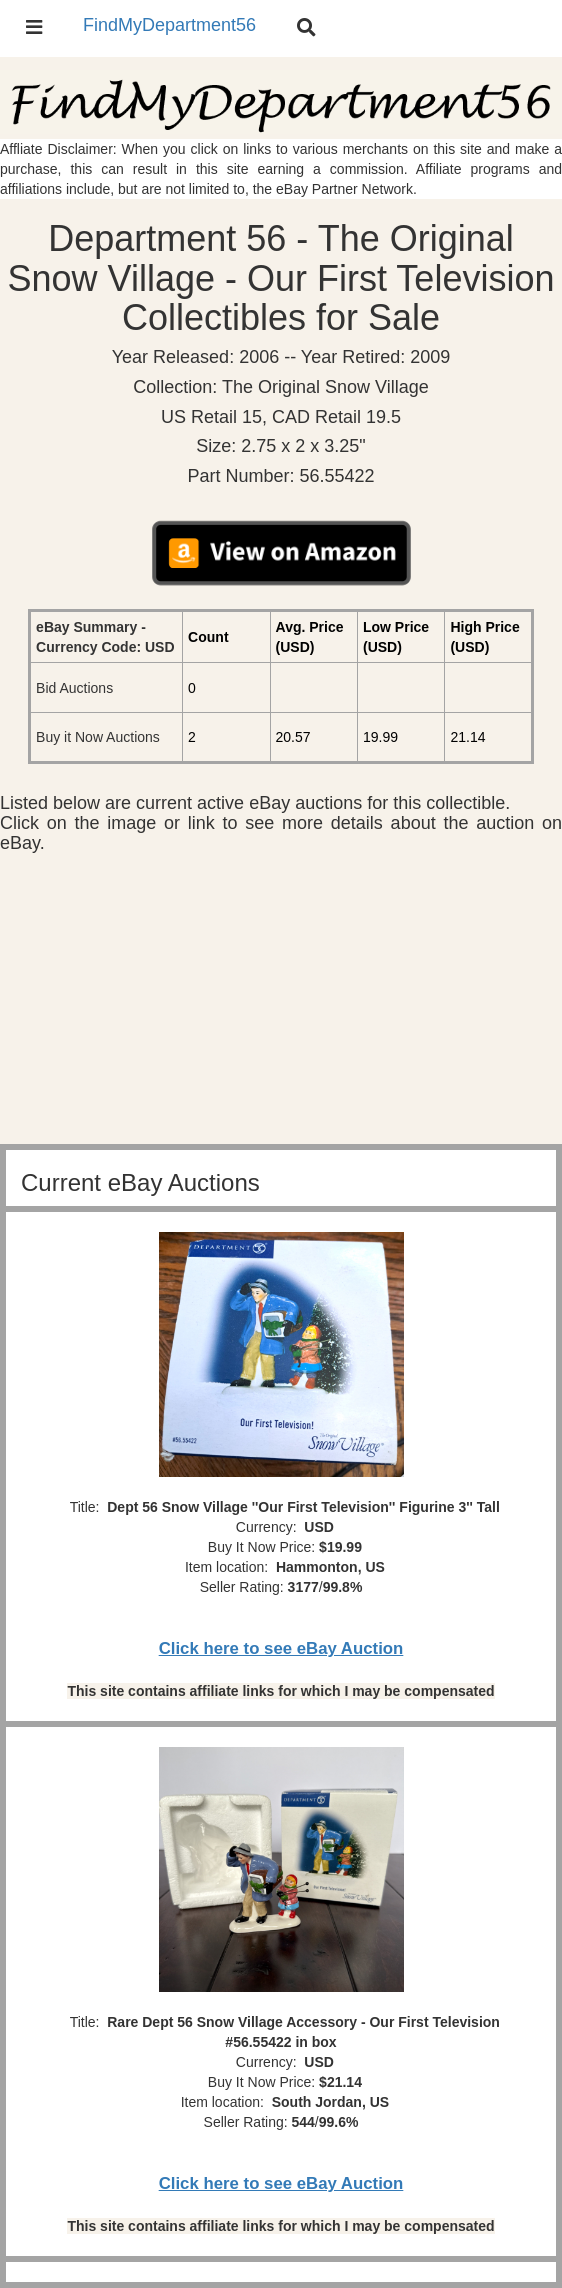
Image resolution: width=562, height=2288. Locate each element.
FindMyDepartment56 (169, 25)
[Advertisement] (281, 1004)
